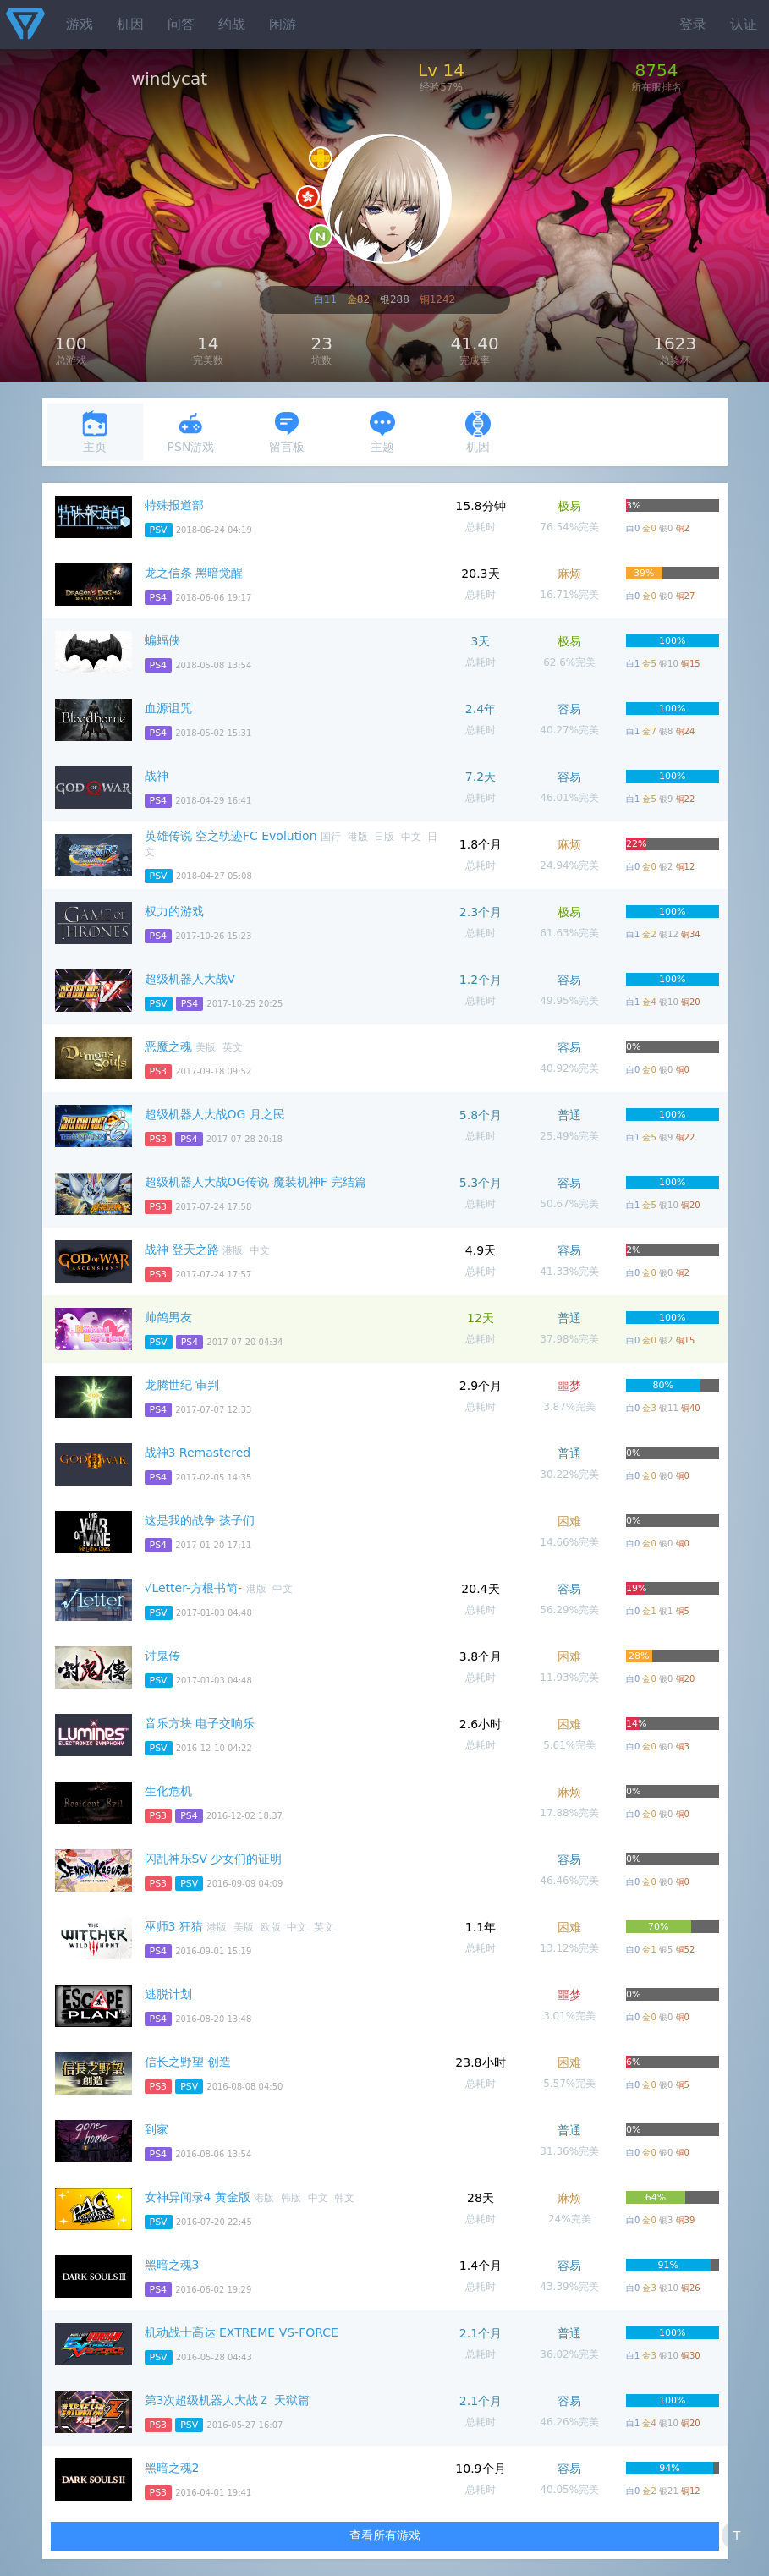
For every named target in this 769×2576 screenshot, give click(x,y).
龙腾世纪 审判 (182, 1385)
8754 (656, 70)
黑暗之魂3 (172, 2264)
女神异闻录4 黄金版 (197, 2197)
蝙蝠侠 (162, 640)
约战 (231, 24)
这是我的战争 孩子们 (200, 1520)
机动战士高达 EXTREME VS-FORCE (241, 2332)
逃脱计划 (168, 1994)
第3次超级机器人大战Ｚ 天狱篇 (227, 2400)
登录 (692, 24)
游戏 (79, 24)
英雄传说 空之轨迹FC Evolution (231, 836)
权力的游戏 (174, 911)
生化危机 (168, 1791)
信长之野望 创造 (188, 2061)
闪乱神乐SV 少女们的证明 (214, 1858)
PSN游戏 (191, 431)
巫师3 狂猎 (174, 1926)
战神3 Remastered (198, 1452)
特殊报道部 (174, 505)
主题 (382, 431)
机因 (130, 24)
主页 (94, 431)
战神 (156, 776)
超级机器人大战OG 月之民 (215, 1114)
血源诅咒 (168, 708)
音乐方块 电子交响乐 (200, 1723)
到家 (156, 2129)
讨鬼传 (162, 1655)
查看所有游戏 (384, 2535)
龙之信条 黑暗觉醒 (194, 572)
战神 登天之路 (182, 1249)
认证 (743, 24)
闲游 (282, 24)
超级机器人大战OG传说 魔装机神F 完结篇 (256, 1182)
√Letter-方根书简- (194, 1588)
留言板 (287, 431)
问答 (181, 24)
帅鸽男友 (168, 1317)
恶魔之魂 (168, 1046)
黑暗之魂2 (172, 2467)
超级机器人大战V (190, 979)
